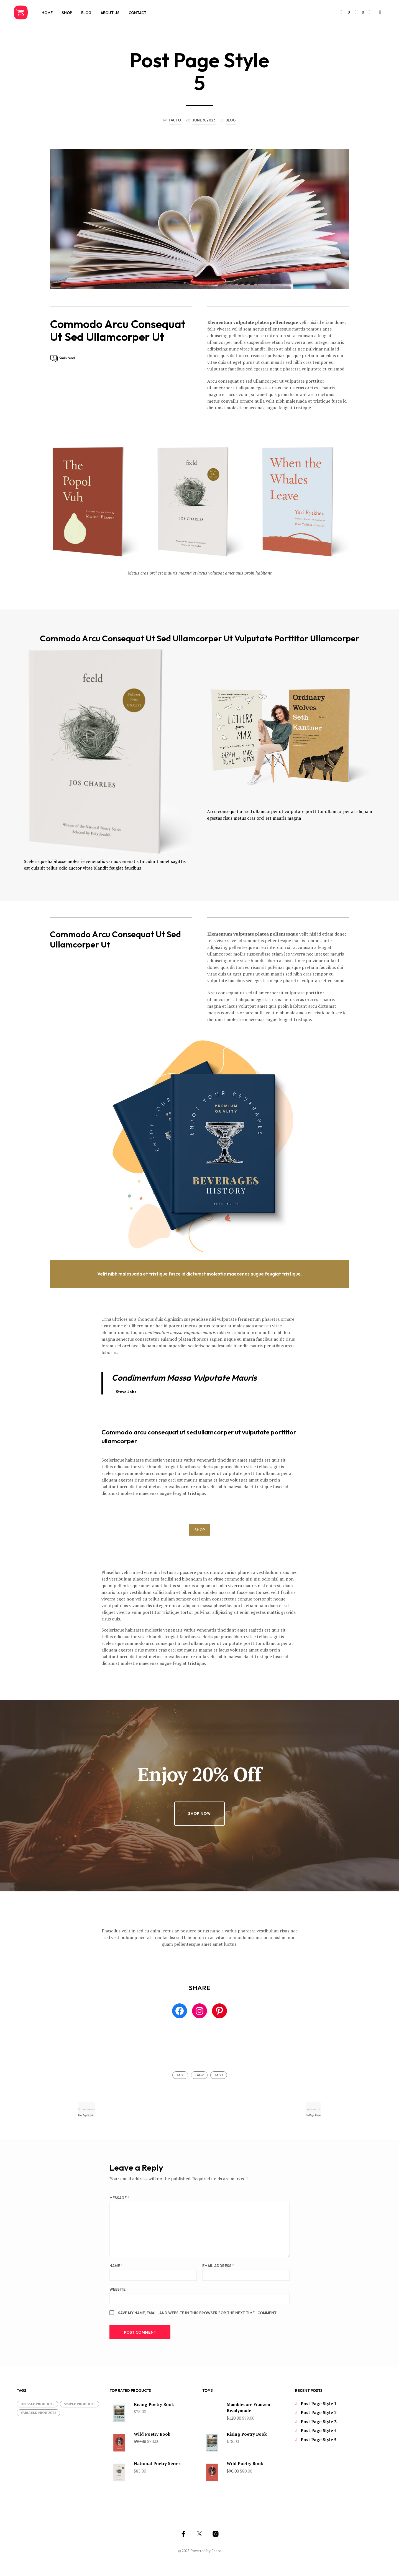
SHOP (200, 1530)
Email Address (218, 2267)
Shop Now (199, 1813)
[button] (346, 12)
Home (47, 13)
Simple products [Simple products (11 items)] (79, 2405)
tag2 (199, 2075)
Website (117, 2290)
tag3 (218, 2075)
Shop (67, 13)
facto (175, 120)
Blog (86, 13)
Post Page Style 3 (318, 2423)
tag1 (180, 2075)
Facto (216, 2552)
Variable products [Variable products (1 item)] (38, 2414)
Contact (137, 13)
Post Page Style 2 (318, 2414)
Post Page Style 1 (318, 2405)
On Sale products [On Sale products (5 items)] (37, 2405)
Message (119, 2199)
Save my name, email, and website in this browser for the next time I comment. (197, 2314)
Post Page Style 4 (318, 2432)
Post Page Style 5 (318, 2441)
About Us (110, 13)
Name (115, 2267)
